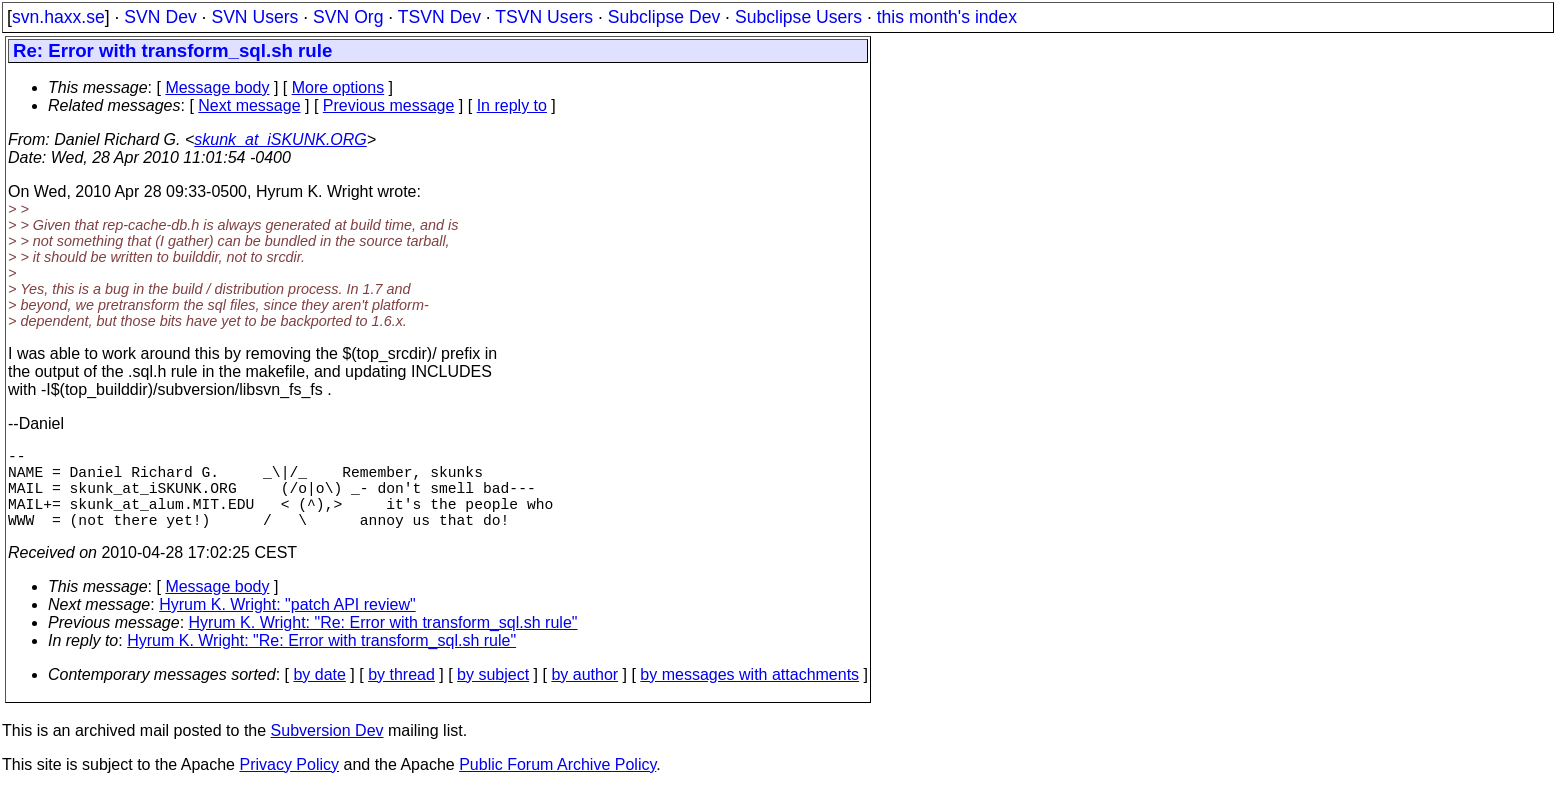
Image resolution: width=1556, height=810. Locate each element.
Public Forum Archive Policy (557, 784)
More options (338, 87)
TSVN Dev (439, 17)
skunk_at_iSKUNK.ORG (280, 139)
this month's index (947, 17)
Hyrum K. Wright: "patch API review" (287, 624)
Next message (249, 105)
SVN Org (348, 17)
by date (319, 694)
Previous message (389, 105)
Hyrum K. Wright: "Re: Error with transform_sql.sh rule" (383, 642)
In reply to (512, 105)
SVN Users (254, 17)
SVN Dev (160, 17)
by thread (401, 694)
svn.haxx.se (58, 17)
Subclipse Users (798, 17)
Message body (217, 87)
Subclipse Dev (664, 17)
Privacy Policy (289, 784)
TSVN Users (544, 17)
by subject (493, 694)
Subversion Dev (327, 750)
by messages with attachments (749, 694)
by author (584, 694)
